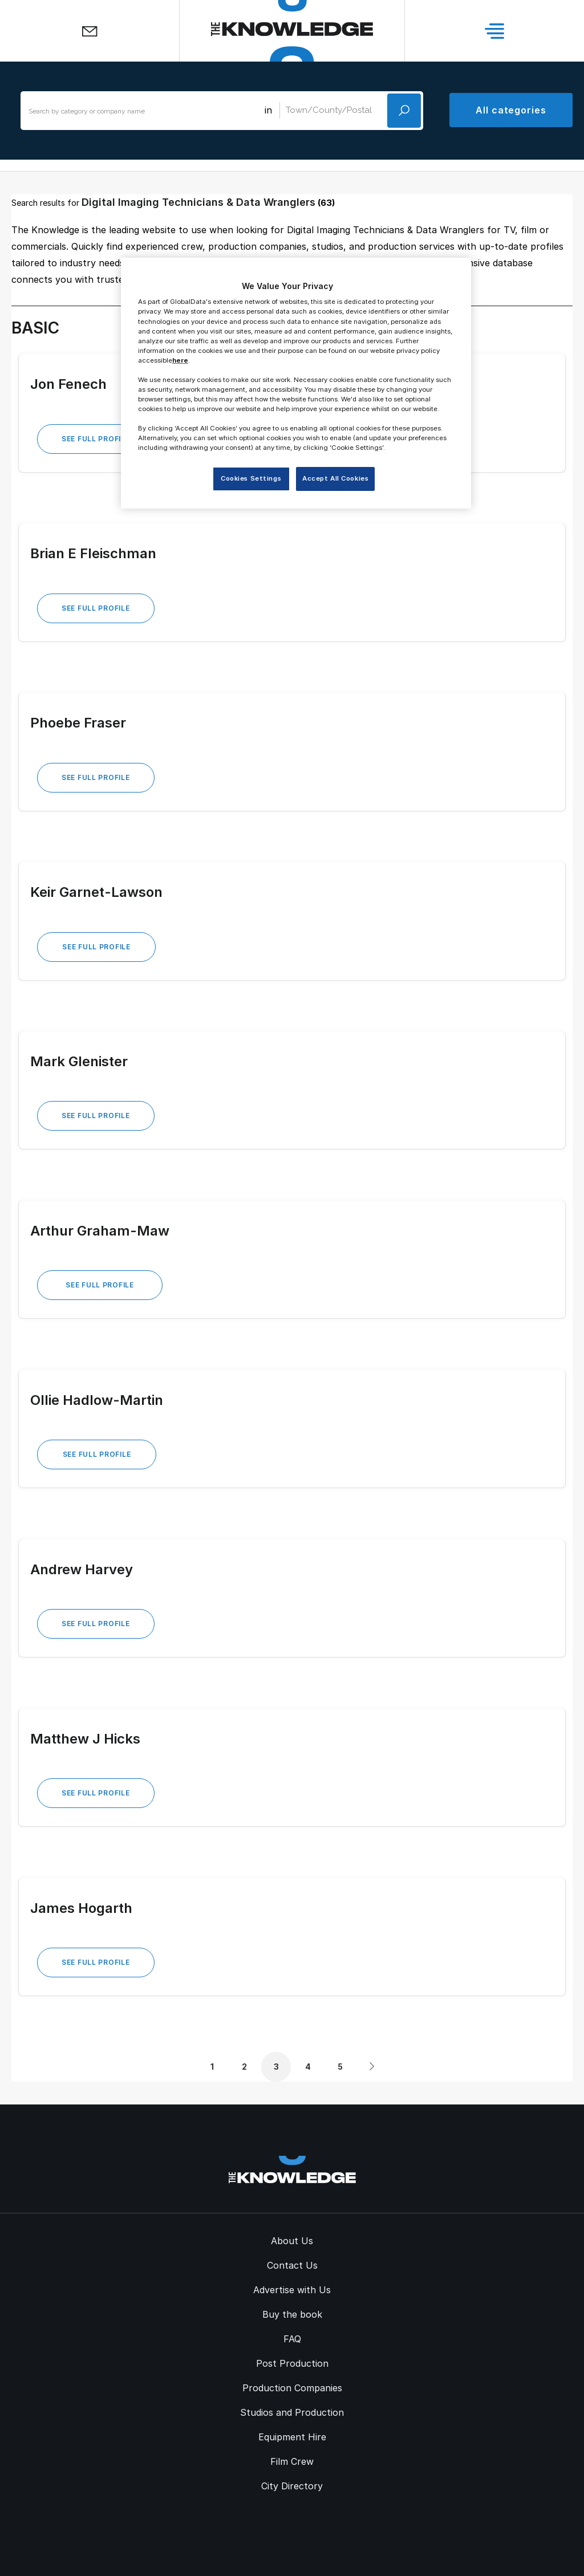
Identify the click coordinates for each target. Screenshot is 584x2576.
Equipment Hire (292, 2437)
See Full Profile (96, 438)
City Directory (292, 2486)
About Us (292, 2240)
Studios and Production (292, 2412)
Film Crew (292, 2461)
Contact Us (292, 2265)
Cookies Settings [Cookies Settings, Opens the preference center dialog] (251, 478)
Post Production (292, 2363)
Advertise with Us (292, 2289)
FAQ (292, 2339)
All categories (511, 110)
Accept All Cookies (335, 478)
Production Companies (292, 2388)
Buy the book (292, 2314)
